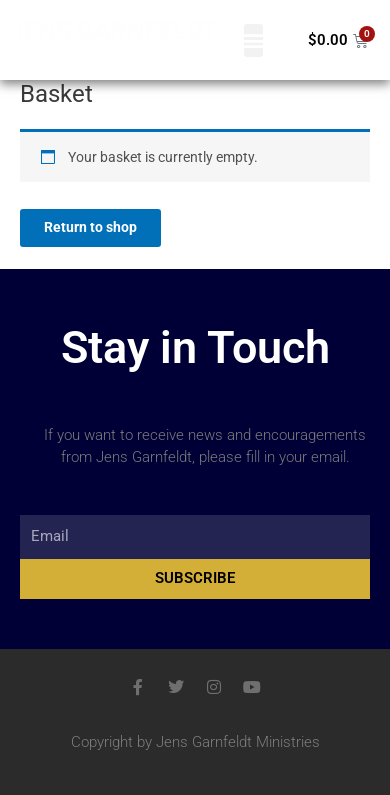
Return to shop (90, 227)
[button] (253, 40)
